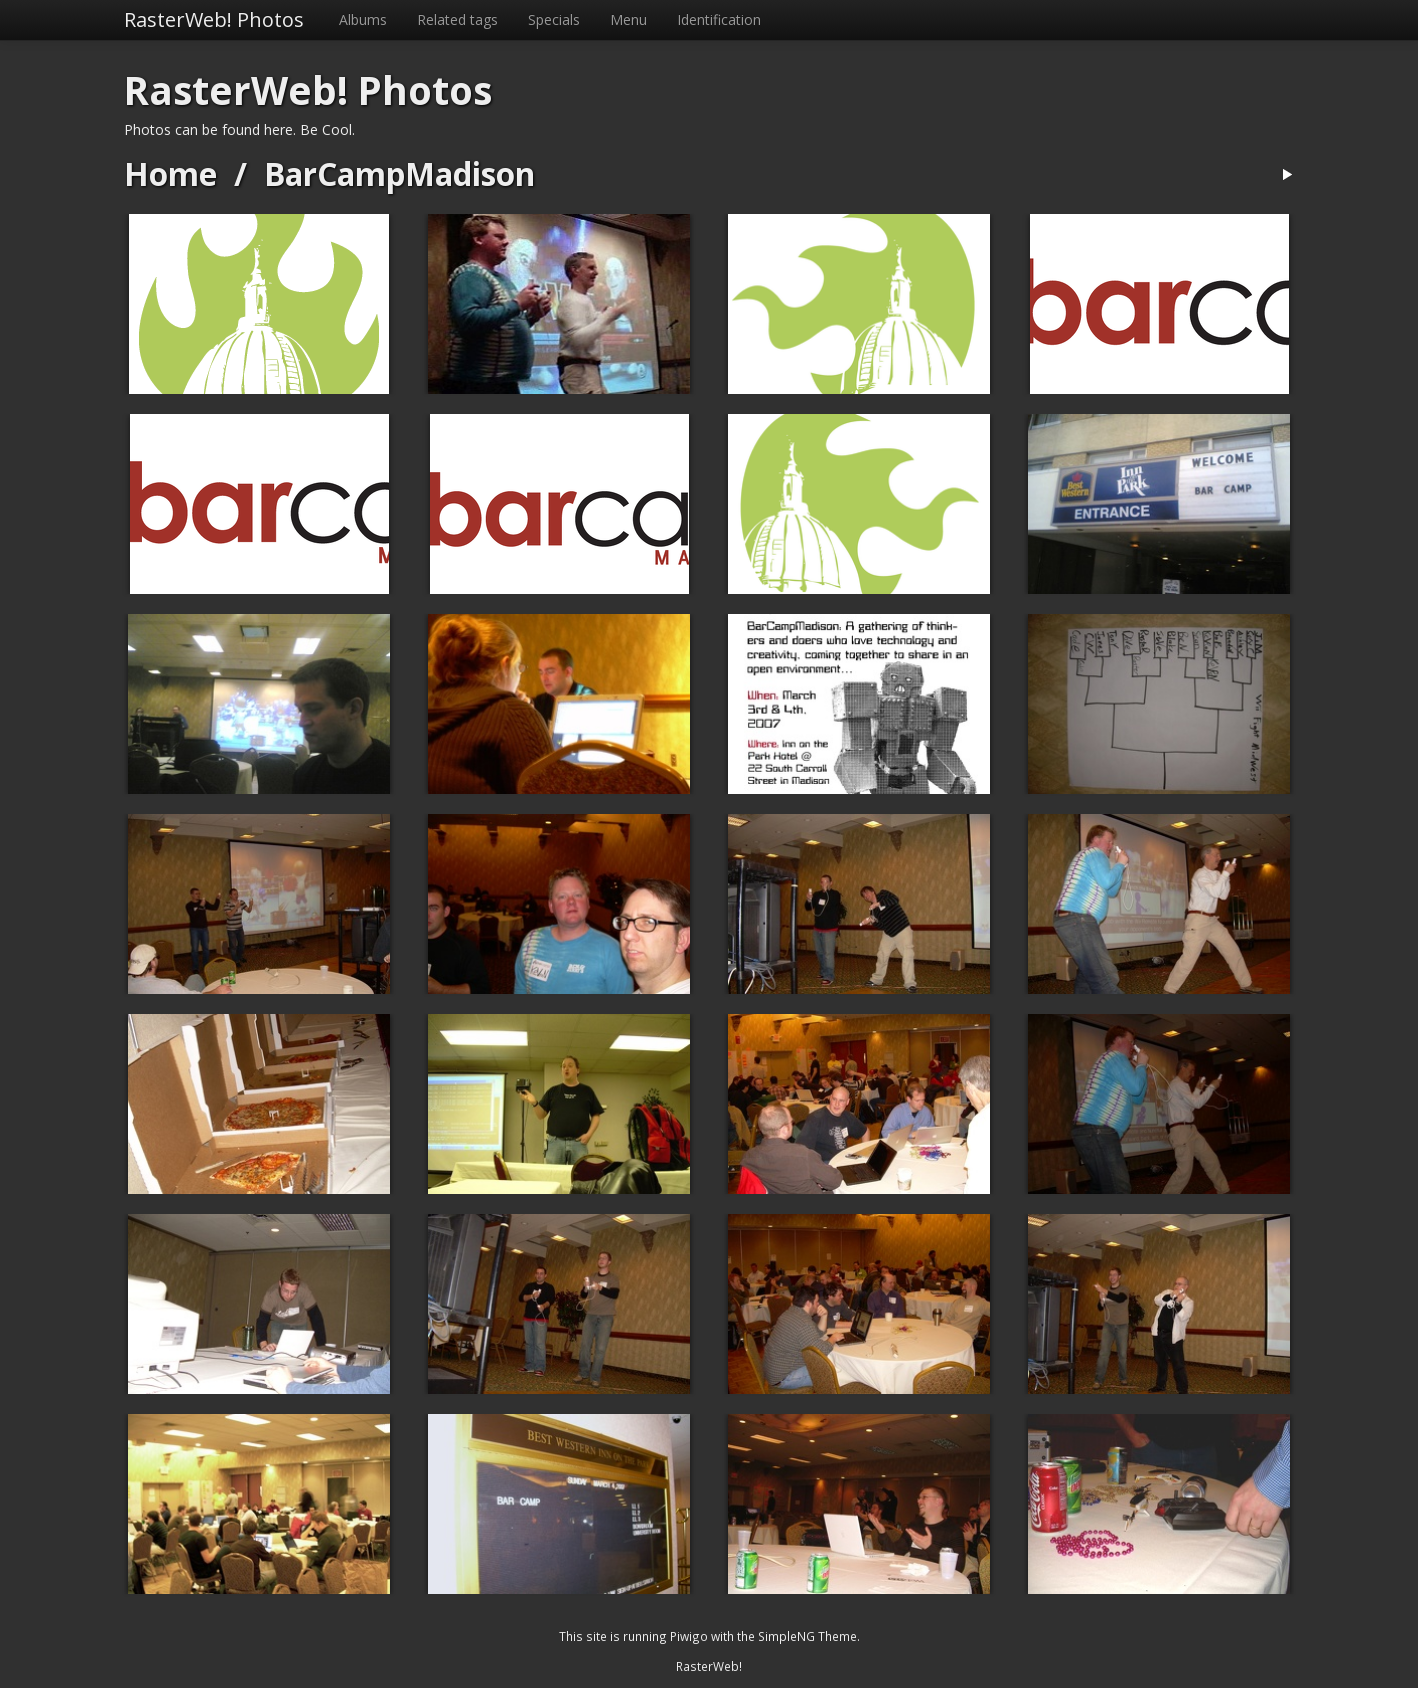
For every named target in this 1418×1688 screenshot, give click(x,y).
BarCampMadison (399, 173)
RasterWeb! (709, 1666)
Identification (719, 19)
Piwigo (689, 1636)
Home (170, 173)
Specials (554, 19)
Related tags (457, 19)
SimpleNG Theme (807, 1636)
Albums (363, 19)
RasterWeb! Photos (214, 19)
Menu (628, 19)
